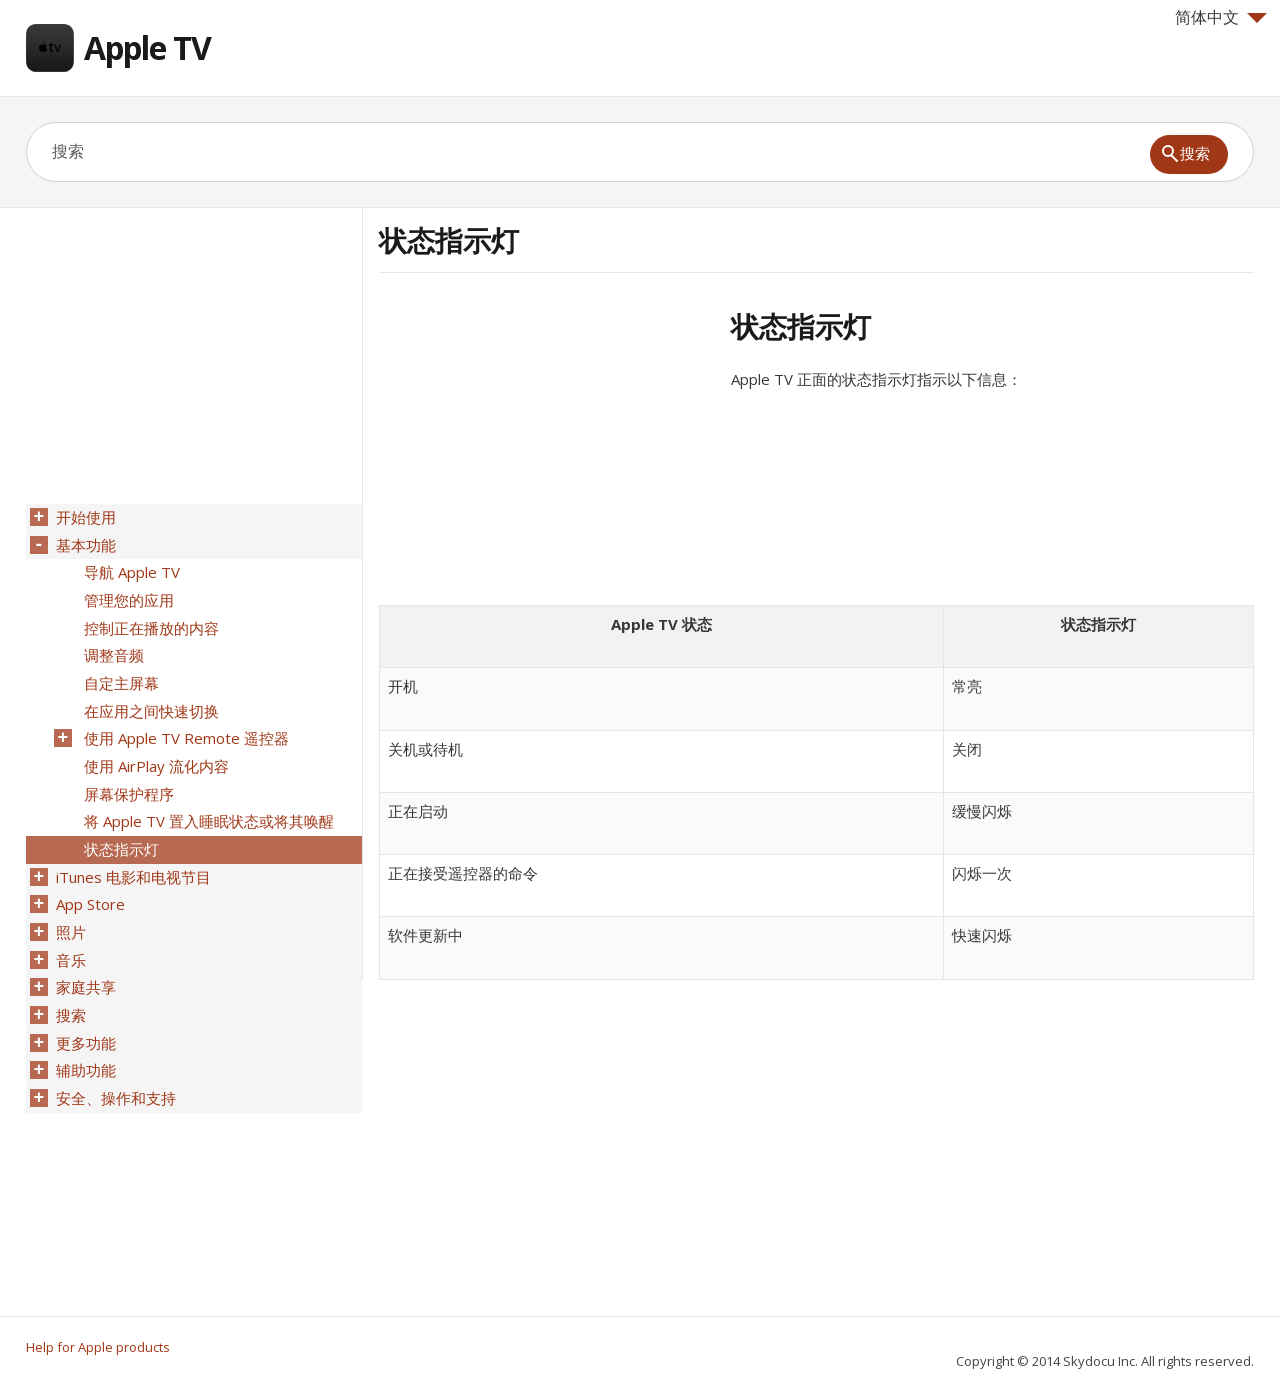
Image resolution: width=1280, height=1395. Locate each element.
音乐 (69, 933)
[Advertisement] (547, 449)
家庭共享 (84, 959)
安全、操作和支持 (114, 1063)
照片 (69, 907)
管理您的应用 (127, 595)
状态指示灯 (119, 829)
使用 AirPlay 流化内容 (154, 751)
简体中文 (1221, 17)
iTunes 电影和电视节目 (131, 855)
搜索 (69, 985)
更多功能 (84, 1011)
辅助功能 (84, 1037)
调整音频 (112, 647)
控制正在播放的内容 (149, 621)
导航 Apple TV (130, 569)
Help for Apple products (98, 1347)
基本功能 (84, 543)
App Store (88, 881)
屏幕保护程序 (127, 777)
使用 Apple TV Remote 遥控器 (184, 725)
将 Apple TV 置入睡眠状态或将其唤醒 (207, 803)
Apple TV (147, 47)
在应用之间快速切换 (149, 699)
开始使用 (84, 517)
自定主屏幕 (119, 673)
